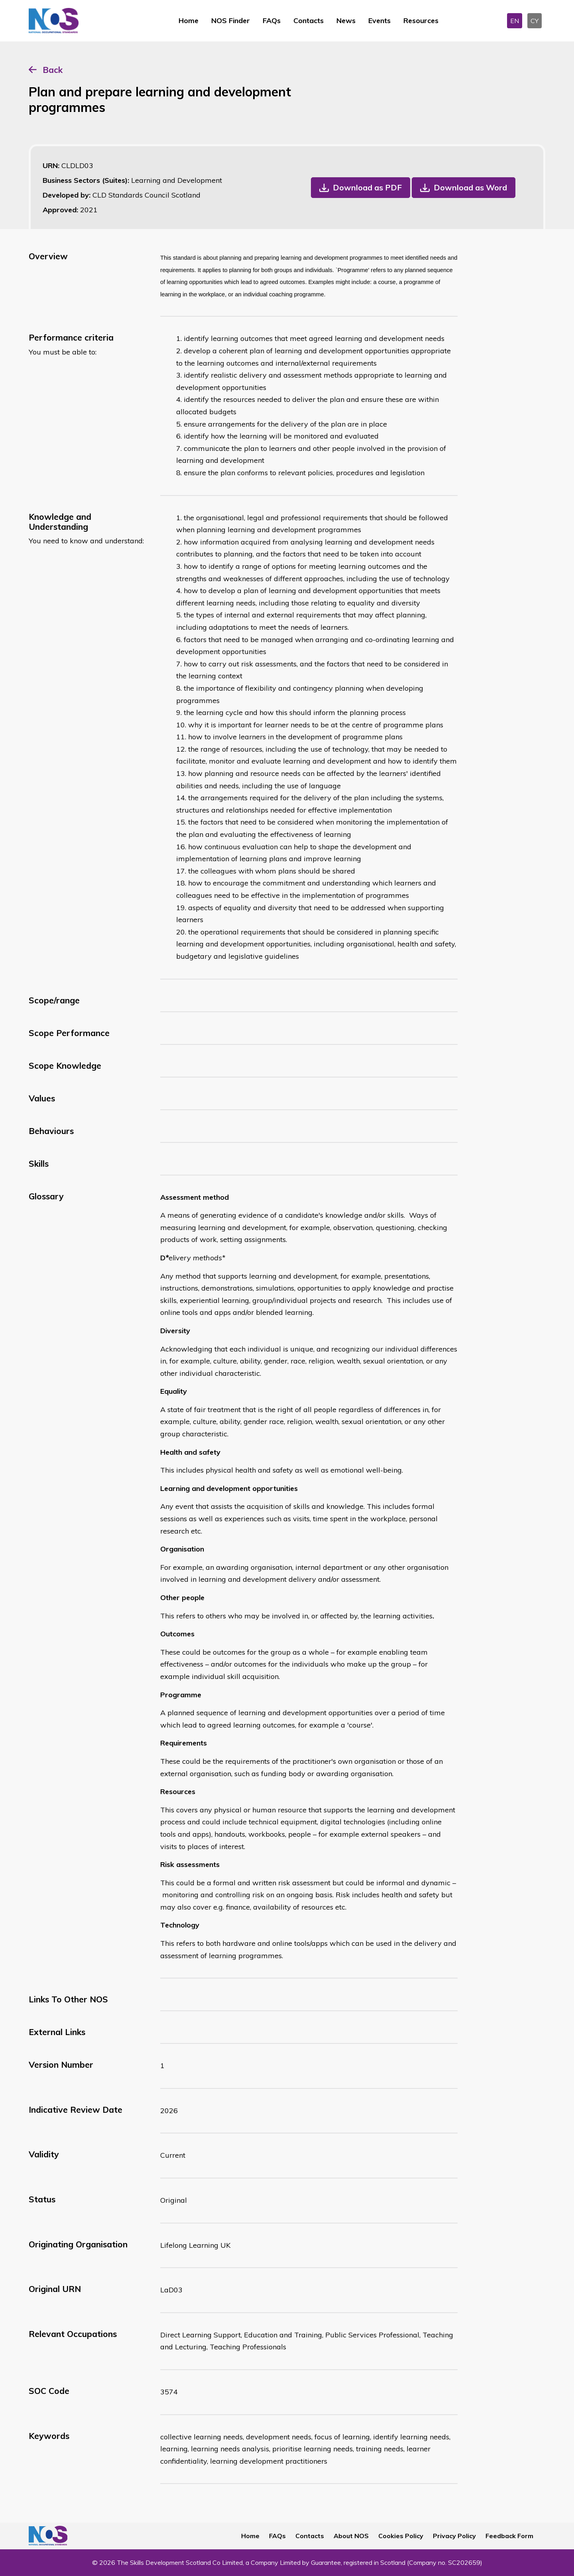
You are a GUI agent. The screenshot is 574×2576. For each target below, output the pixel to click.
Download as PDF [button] (367, 187)
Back (53, 70)
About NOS (351, 2536)
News (346, 20)
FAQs (272, 20)
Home (189, 20)
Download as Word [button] (470, 187)
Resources (420, 20)
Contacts (308, 20)
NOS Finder (230, 20)
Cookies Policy (400, 2536)
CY (535, 21)
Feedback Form (509, 2536)
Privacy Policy (454, 2536)
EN (514, 21)
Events (379, 20)
